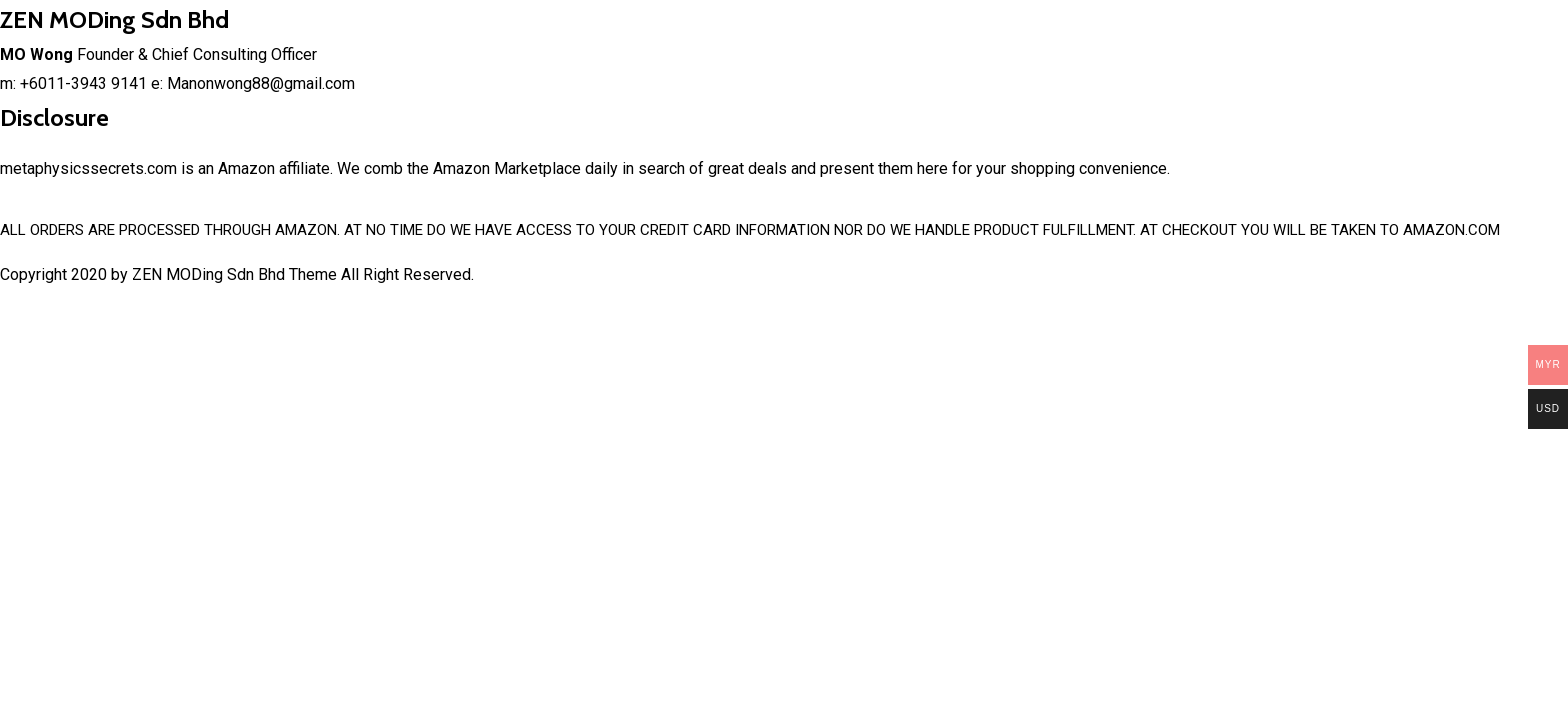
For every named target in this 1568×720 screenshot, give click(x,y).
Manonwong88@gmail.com (261, 83)
